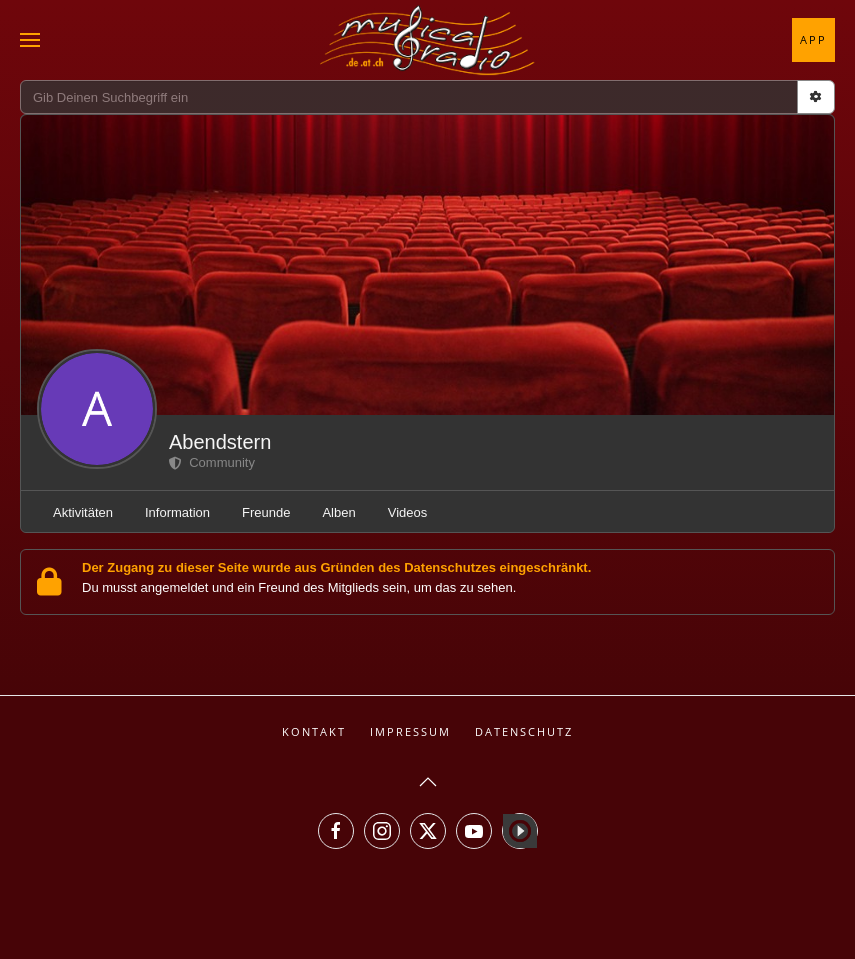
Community (212, 462)
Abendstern (220, 442)
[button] (30, 40)
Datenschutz (524, 731)
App (813, 39)
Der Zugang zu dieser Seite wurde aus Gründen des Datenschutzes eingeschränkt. (336, 567)
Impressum (410, 731)
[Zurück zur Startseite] (428, 40)
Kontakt (314, 731)
